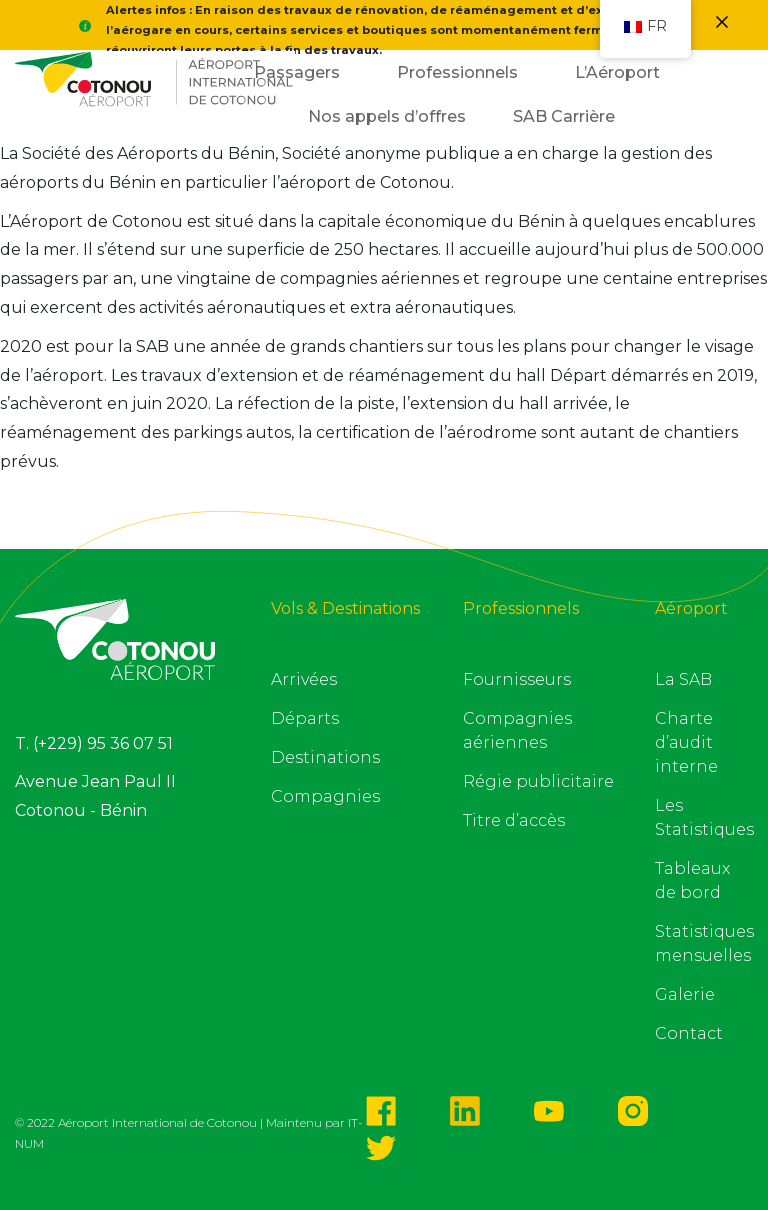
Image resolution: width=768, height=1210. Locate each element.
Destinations (325, 757)
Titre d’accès (514, 820)
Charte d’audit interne (686, 742)
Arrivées (304, 679)
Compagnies (325, 796)
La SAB (683, 679)
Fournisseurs (517, 679)
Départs (305, 718)
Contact (689, 1033)
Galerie (685, 994)
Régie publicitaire (538, 781)
